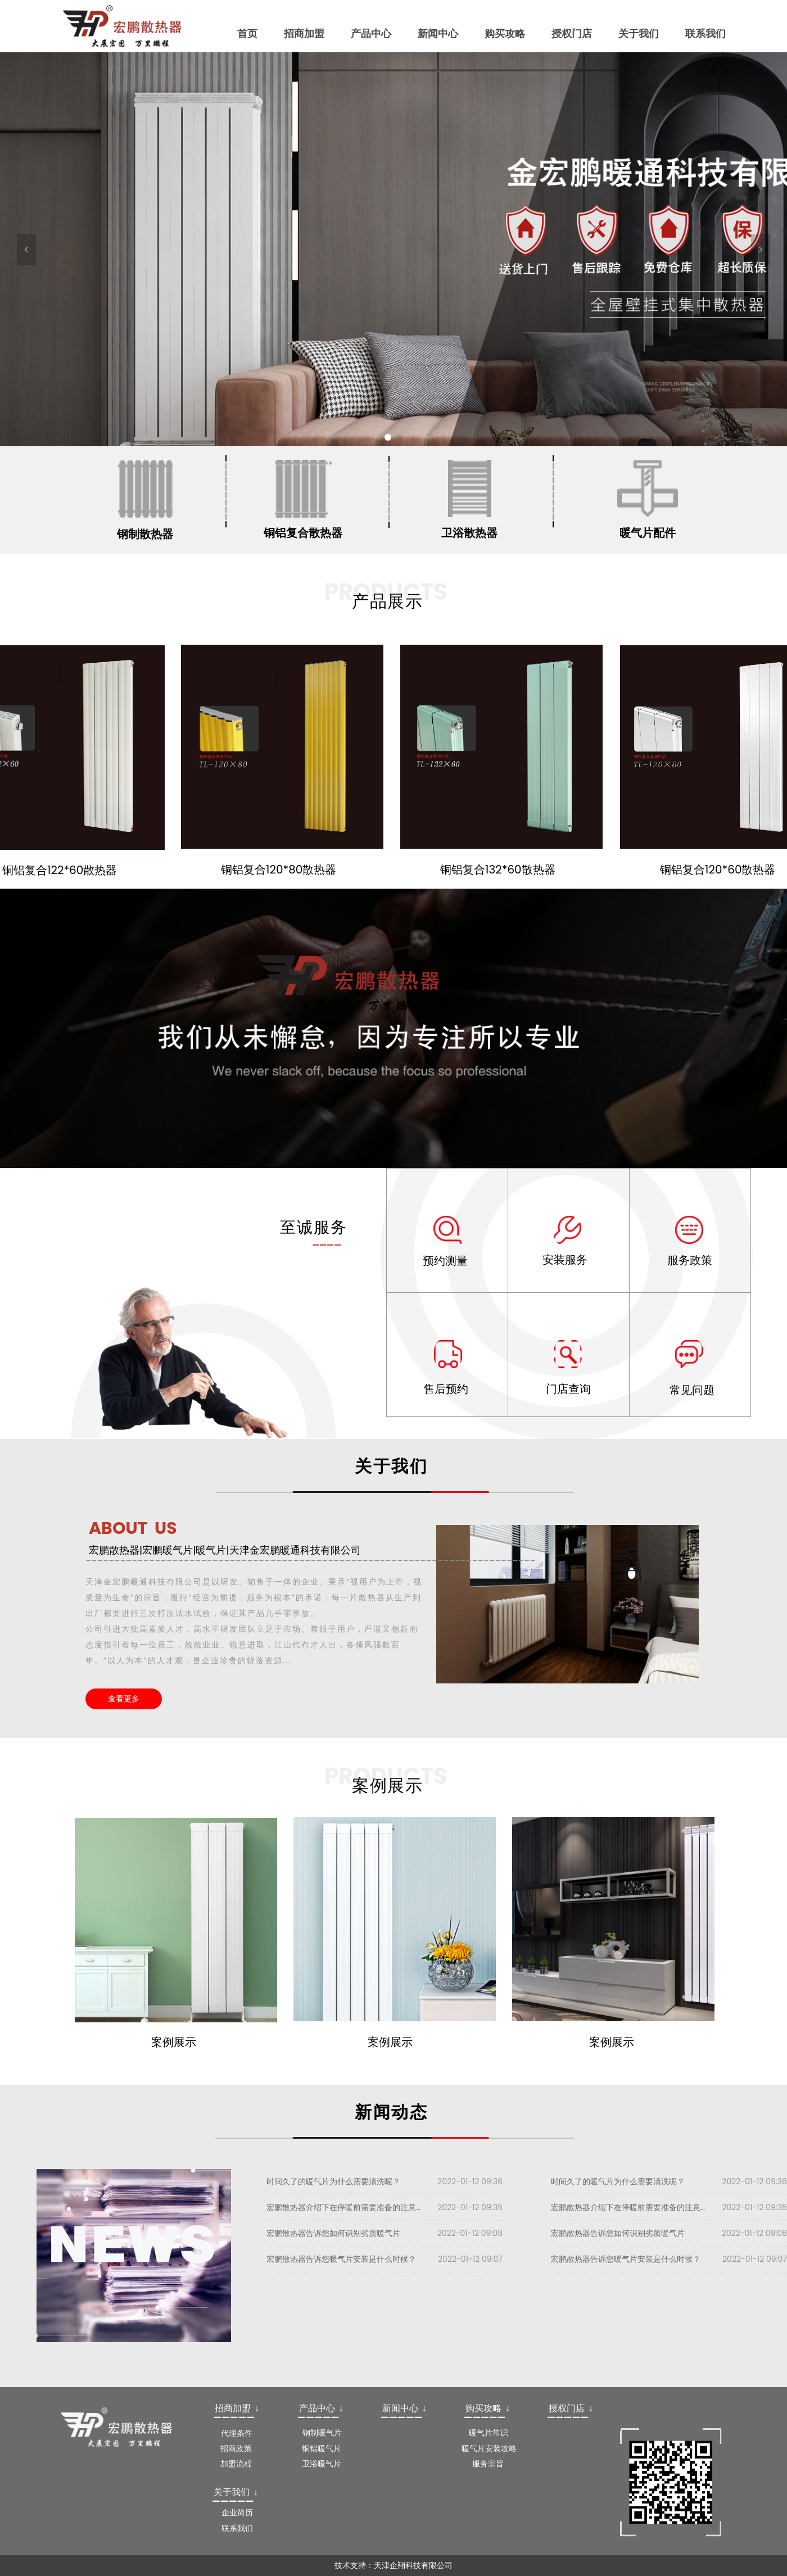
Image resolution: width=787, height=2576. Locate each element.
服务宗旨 (488, 2463)
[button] (26, 249)
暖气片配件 (647, 533)
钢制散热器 (145, 534)
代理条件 (236, 2433)
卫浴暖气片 (321, 2463)
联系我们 (237, 2528)
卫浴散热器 (469, 533)
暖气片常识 (488, 2432)
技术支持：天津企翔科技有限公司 (393, 2565)
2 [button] (399, 437)
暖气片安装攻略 (489, 2448)
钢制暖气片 (322, 2432)
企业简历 (237, 2512)
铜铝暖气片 (321, 2448)
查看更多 (123, 1698)
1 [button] (388, 437)
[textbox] (239, 2408)
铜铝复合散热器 (303, 533)
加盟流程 (236, 2463)
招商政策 (236, 2448)
